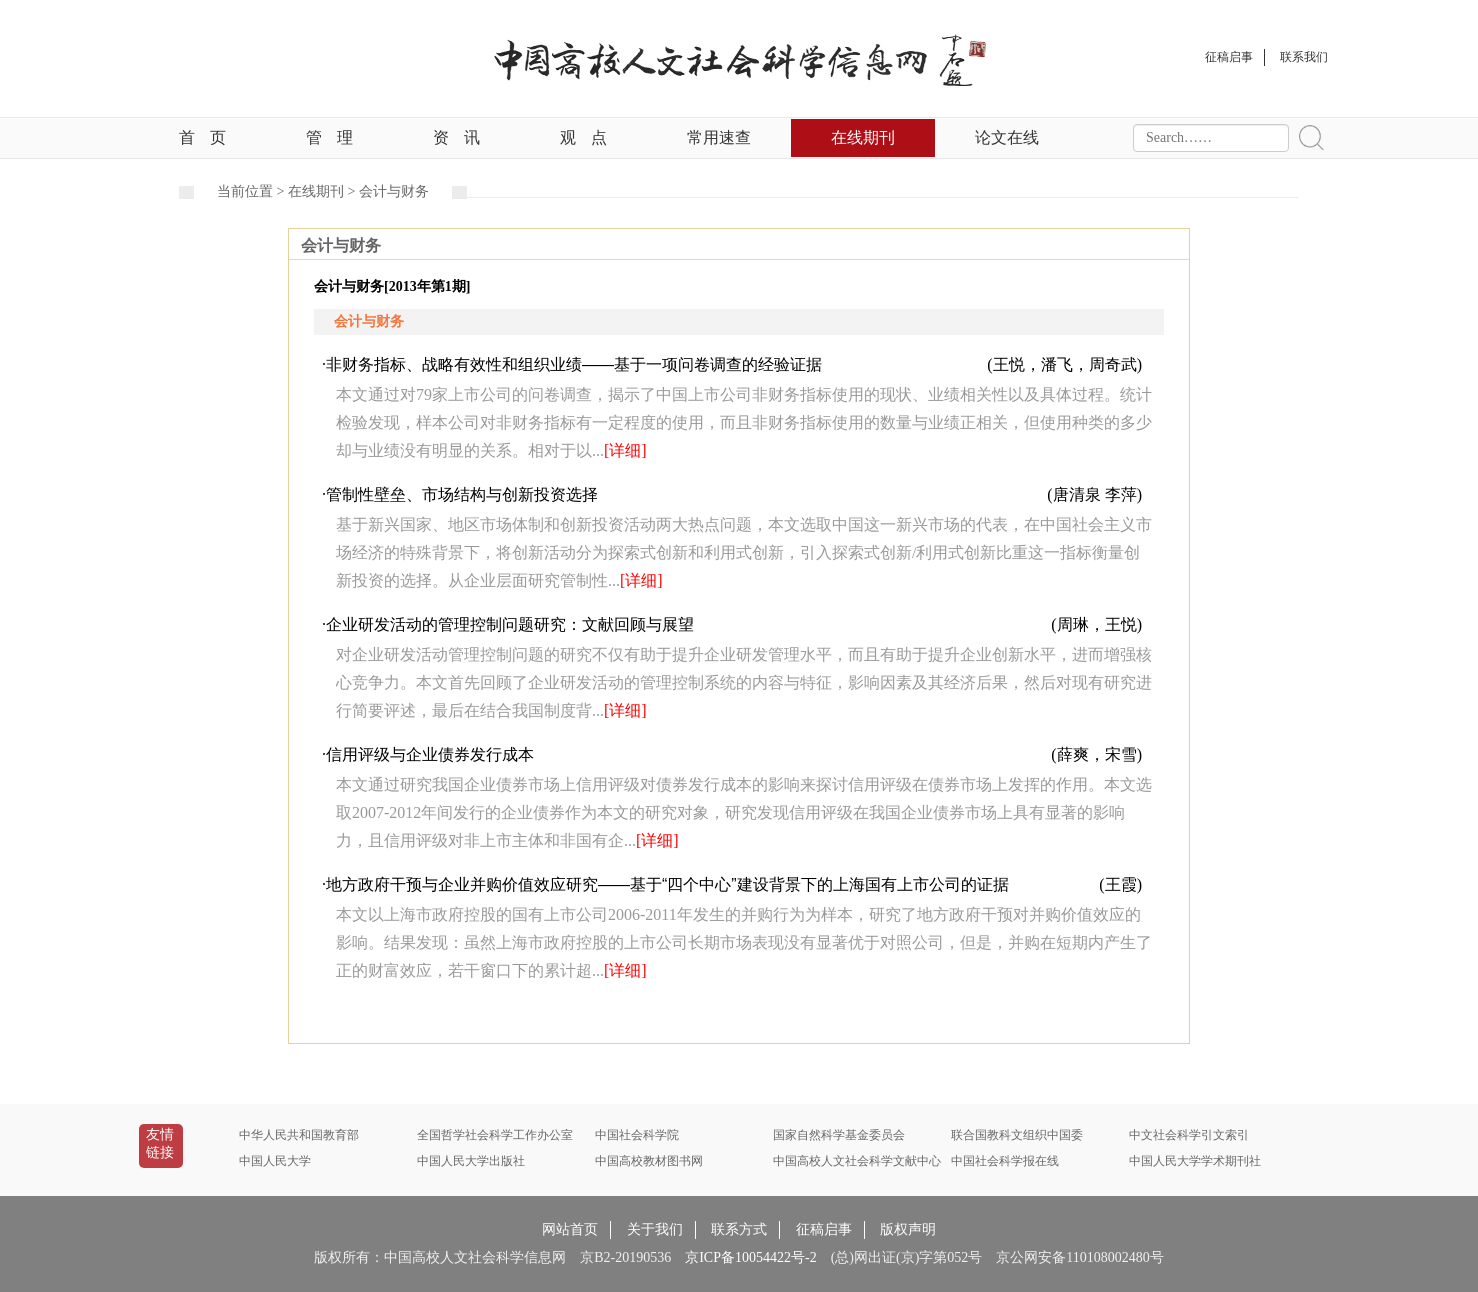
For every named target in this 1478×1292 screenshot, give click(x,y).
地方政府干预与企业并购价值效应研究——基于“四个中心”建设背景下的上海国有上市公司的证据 (667, 884)
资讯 (456, 137)
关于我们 (655, 1229)
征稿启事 (824, 1229)
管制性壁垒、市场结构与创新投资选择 (462, 494)
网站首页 (570, 1229)
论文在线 (1007, 137)
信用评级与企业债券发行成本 (430, 754)
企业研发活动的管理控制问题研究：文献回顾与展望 (510, 624)
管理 (329, 137)
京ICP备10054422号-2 (750, 1257)
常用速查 (719, 137)
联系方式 (739, 1229)
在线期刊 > (323, 191)
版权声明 (908, 1229)
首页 (202, 137)
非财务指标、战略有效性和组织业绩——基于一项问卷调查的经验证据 (574, 364)
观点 (583, 137)
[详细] (625, 450)
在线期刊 (863, 137)
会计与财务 (394, 191)
